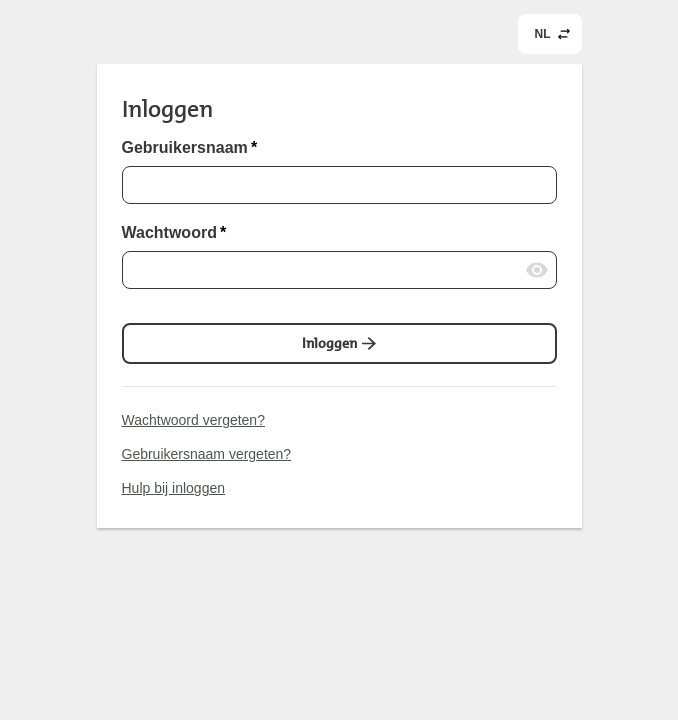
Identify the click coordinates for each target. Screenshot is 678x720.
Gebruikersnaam (190, 148)
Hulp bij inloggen (174, 488)
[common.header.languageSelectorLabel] (550, 34)
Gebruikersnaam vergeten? (207, 454)
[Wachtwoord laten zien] (537, 270)
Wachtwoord (174, 233)
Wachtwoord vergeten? (193, 420)
